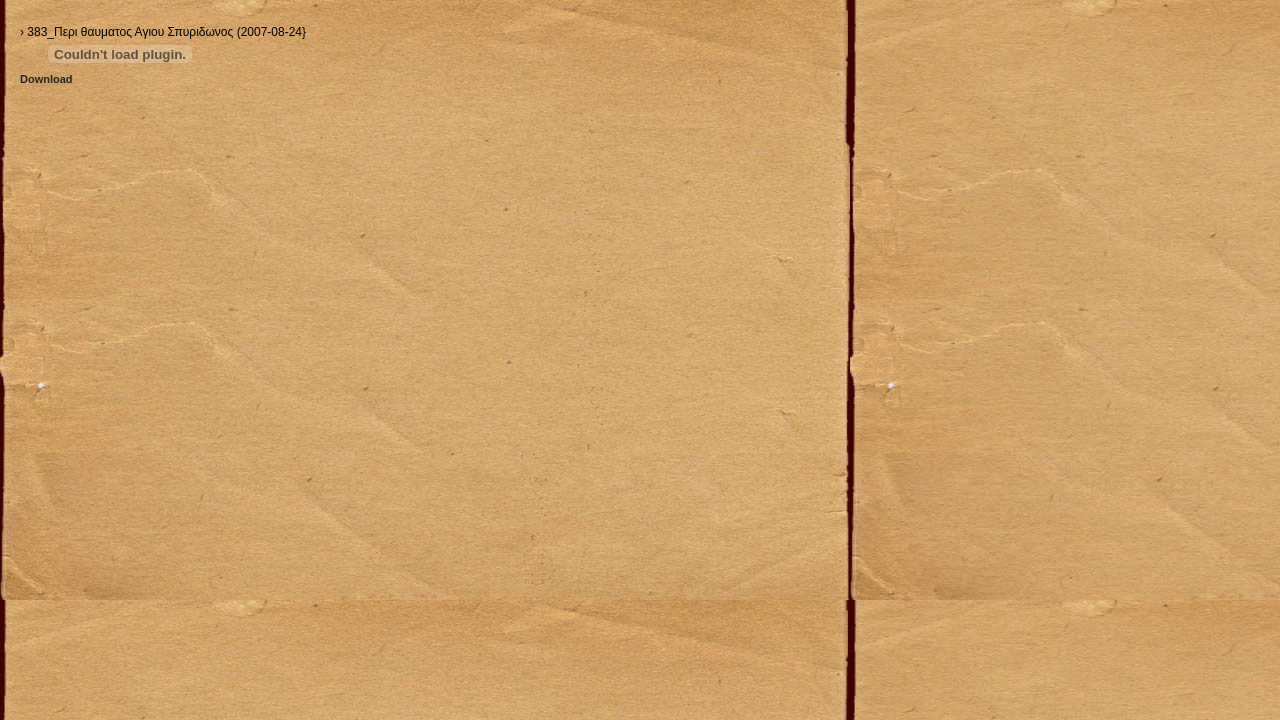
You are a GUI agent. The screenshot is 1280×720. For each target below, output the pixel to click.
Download (46, 79)
